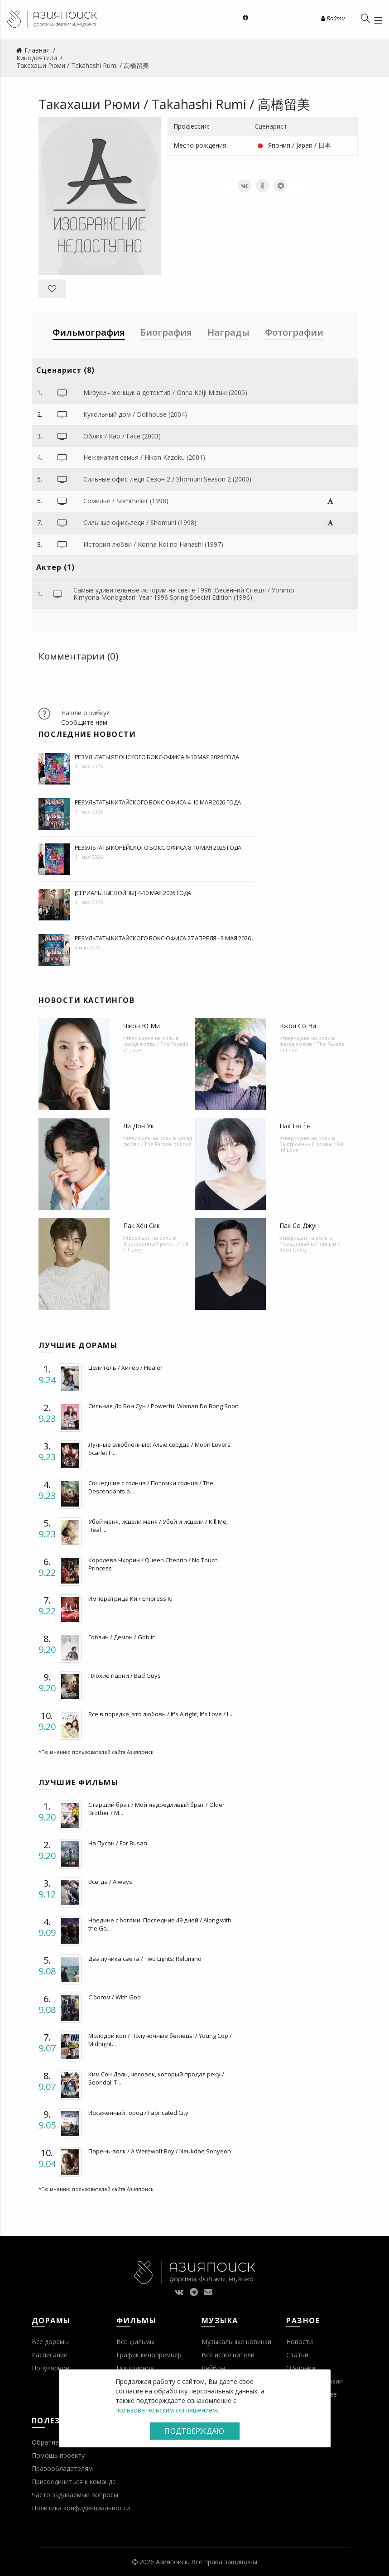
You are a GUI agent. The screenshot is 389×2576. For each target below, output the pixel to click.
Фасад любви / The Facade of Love (155, 1046)
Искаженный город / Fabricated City (138, 2113)
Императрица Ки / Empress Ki (130, 1598)
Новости (299, 2341)
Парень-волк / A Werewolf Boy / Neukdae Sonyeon (159, 2151)
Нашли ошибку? (85, 712)
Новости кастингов (86, 1000)
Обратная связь (57, 2442)
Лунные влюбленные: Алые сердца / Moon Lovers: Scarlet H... (160, 1448)
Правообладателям (62, 2468)
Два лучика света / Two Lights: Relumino (145, 1959)
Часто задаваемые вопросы (75, 2494)
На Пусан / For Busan (117, 1843)
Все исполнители (228, 2354)
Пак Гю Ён (295, 1126)
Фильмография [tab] (89, 332)
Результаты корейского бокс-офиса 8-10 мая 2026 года (158, 847)
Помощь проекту (58, 2455)
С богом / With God (114, 1997)
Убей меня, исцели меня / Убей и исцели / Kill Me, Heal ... (158, 1525)
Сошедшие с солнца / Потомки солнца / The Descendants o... (150, 1487)
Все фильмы (135, 2341)
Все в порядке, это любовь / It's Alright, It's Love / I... (160, 1714)
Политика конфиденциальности (81, 2508)
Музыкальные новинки (236, 2341)
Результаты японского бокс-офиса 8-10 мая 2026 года (157, 757)
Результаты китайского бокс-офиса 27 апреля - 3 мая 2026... (165, 938)
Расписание (49, 2354)
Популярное (50, 2368)
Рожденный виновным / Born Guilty (309, 1246)
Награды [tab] (228, 332)
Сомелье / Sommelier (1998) (125, 500)
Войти (333, 18)
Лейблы (213, 2368)
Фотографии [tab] (294, 332)
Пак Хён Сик (141, 1225)
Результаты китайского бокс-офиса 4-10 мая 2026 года (158, 802)
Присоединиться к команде (74, 2481)
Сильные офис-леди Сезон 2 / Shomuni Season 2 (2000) (167, 479)
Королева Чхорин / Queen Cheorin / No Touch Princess (153, 1564)
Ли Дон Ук (138, 1126)
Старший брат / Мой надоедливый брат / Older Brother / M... (156, 1809)
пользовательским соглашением (166, 2410)
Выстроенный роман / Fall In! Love (312, 1147)
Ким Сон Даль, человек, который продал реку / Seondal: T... (156, 2078)
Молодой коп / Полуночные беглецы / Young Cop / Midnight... (160, 2040)
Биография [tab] (166, 332)
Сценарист (271, 126)
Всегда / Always (110, 1882)
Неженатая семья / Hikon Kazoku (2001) (144, 457)
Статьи (297, 2354)
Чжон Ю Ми (141, 1025)
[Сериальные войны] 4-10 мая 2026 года (133, 893)
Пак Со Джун (299, 1225)
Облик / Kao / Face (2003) (122, 436)
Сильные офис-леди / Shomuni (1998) (140, 522)
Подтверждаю (194, 2431)
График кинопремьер (149, 2354)
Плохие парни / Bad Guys (124, 1675)
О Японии (300, 2368)
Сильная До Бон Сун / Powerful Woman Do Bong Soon (163, 1406)
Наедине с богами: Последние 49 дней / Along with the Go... (159, 1924)
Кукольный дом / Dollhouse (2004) (135, 414)
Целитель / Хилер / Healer (125, 1367)
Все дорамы (50, 2341)
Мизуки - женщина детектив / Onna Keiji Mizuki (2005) (165, 392)
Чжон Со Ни (297, 1025)
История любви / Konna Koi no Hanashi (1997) (153, 544)
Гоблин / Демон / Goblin (122, 1637)
